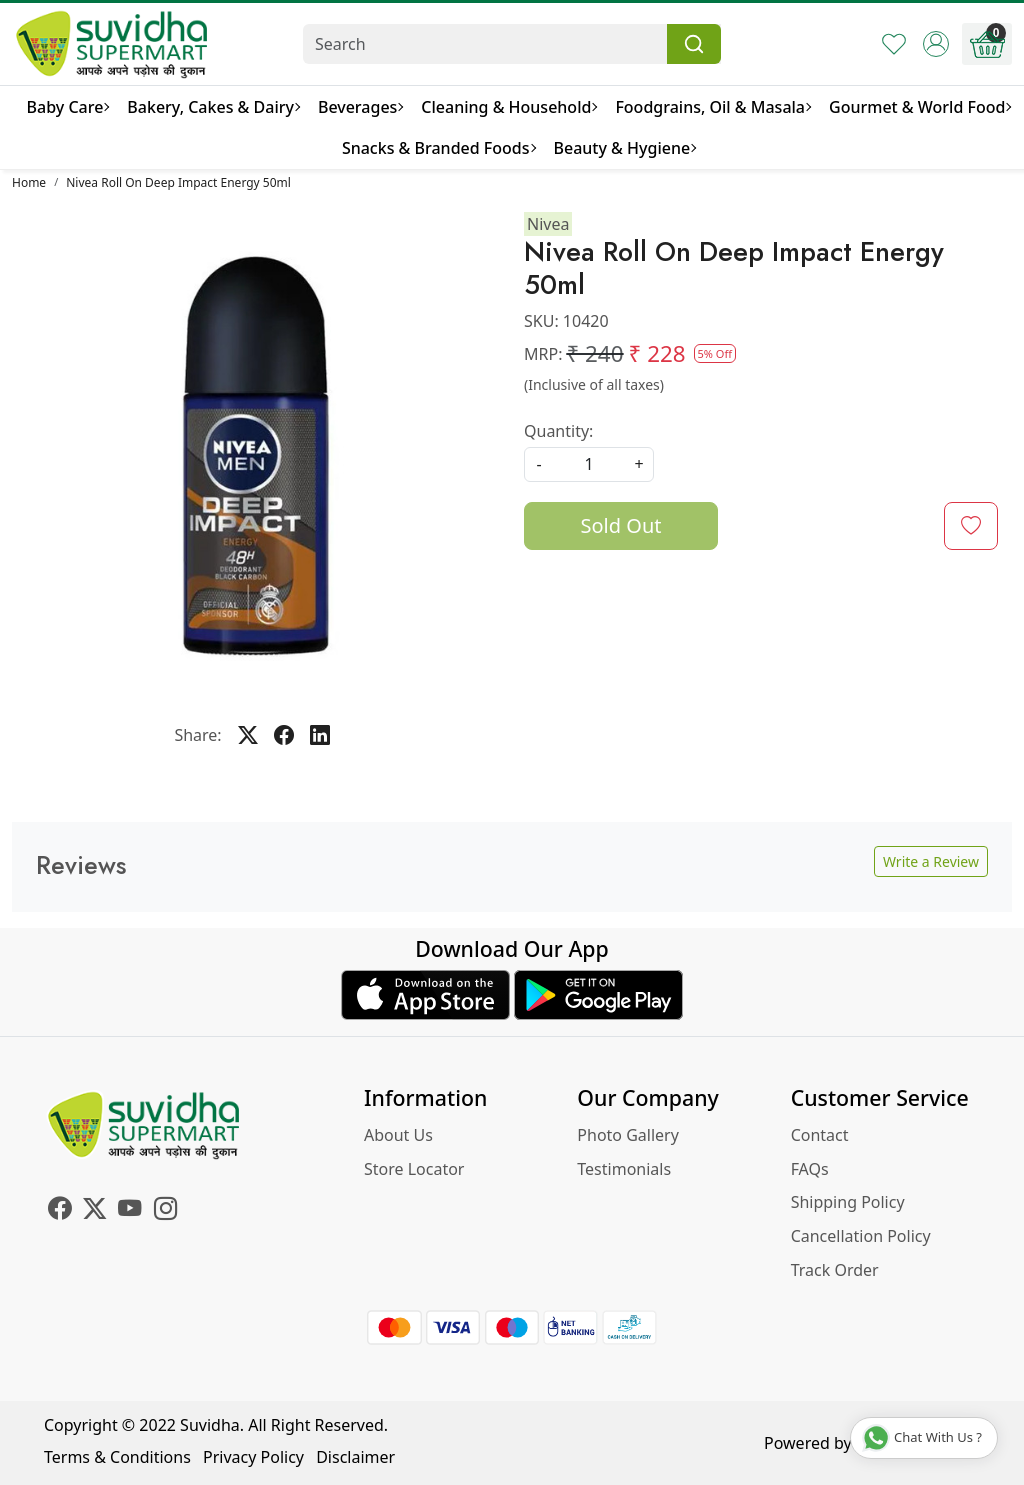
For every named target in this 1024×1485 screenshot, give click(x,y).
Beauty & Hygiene (625, 148)
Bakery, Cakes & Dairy (213, 107)
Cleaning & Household (508, 107)
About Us (398, 1135)
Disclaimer (355, 1457)
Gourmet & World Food (919, 107)
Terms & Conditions (117, 1457)
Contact (820, 1135)
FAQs (810, 1169)
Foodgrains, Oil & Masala (712, 107)
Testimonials (624, 1169)
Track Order (835, 1270)
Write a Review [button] (931, 861)
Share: (197, 735)
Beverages (360, 107)
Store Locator (414, 1169)
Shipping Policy (848, 1202)
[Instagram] (165, 1211)
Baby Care (68, 107)
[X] (94, 1211)
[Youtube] (129, 1211)
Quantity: (558, 431)
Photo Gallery (628, 1135)
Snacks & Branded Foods (438, 148)
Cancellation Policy (861, 1236)
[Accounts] (936, 44)
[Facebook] (59, 1211)
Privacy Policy (253, 1457)
